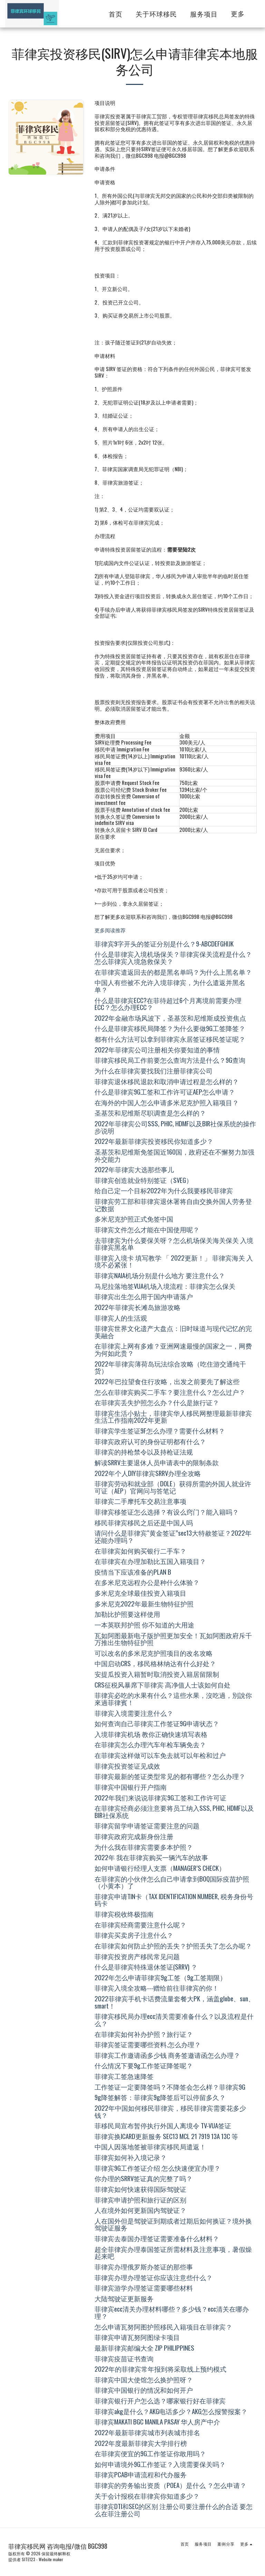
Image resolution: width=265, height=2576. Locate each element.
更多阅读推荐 (110, 930)
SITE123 (28, 2559)
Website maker (51, 2559)
